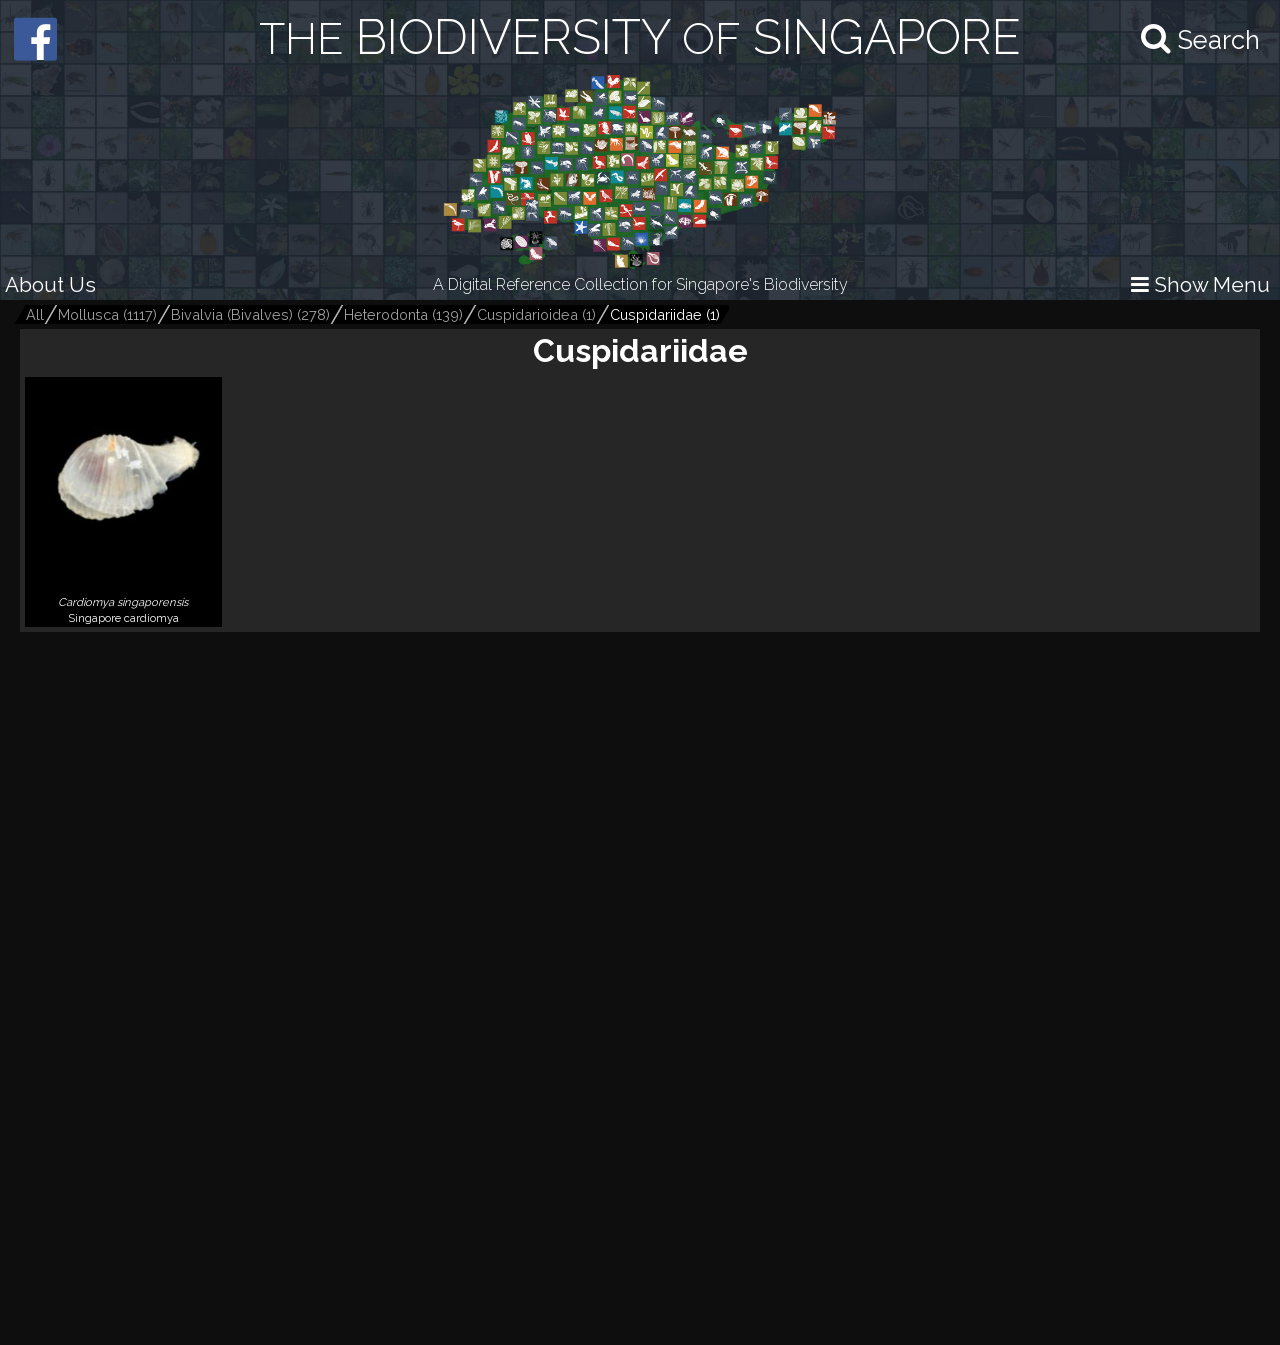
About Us (50, 284)
